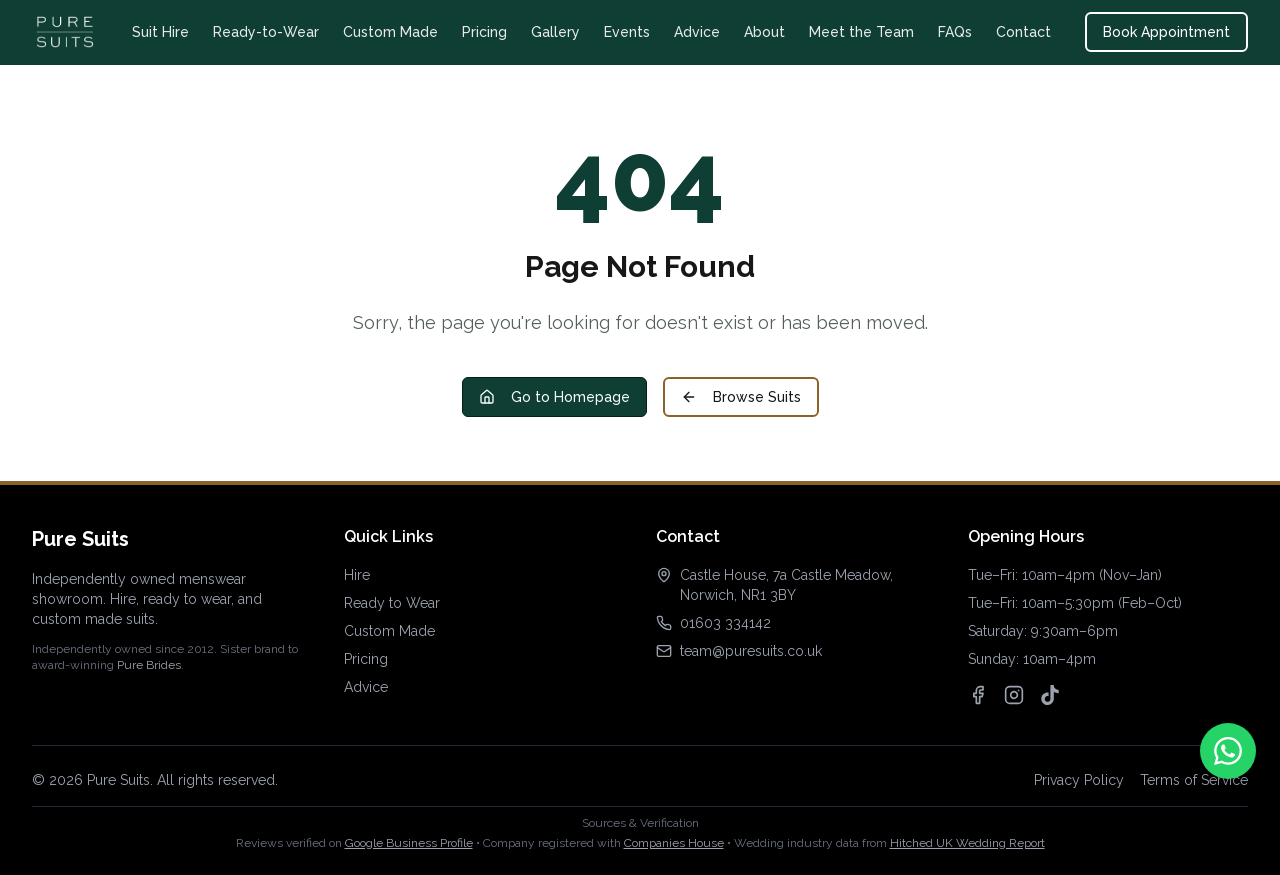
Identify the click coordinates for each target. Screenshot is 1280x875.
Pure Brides (149, 665)
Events (627, 32)
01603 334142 (725, 623)
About (764, 32)
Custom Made (390, 32)
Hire (357, 575)
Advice (697, 32)
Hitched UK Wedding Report (967, 843)
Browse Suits (741, 397)
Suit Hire (160, 32)
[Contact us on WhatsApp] (1228, 751)
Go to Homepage (554, 397)
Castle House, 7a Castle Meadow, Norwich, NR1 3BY (786, 585)
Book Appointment (1166, 32)
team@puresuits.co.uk (751, 651)
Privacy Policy (1079, 780)
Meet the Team (861, 32)
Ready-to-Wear (266, 32)
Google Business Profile (409, 843)
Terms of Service (1194, 780)
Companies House (674, 843)
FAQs (955, 32)
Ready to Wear (392, 603)
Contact (1023, 32)
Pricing (484, 32)
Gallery (555, 32)
